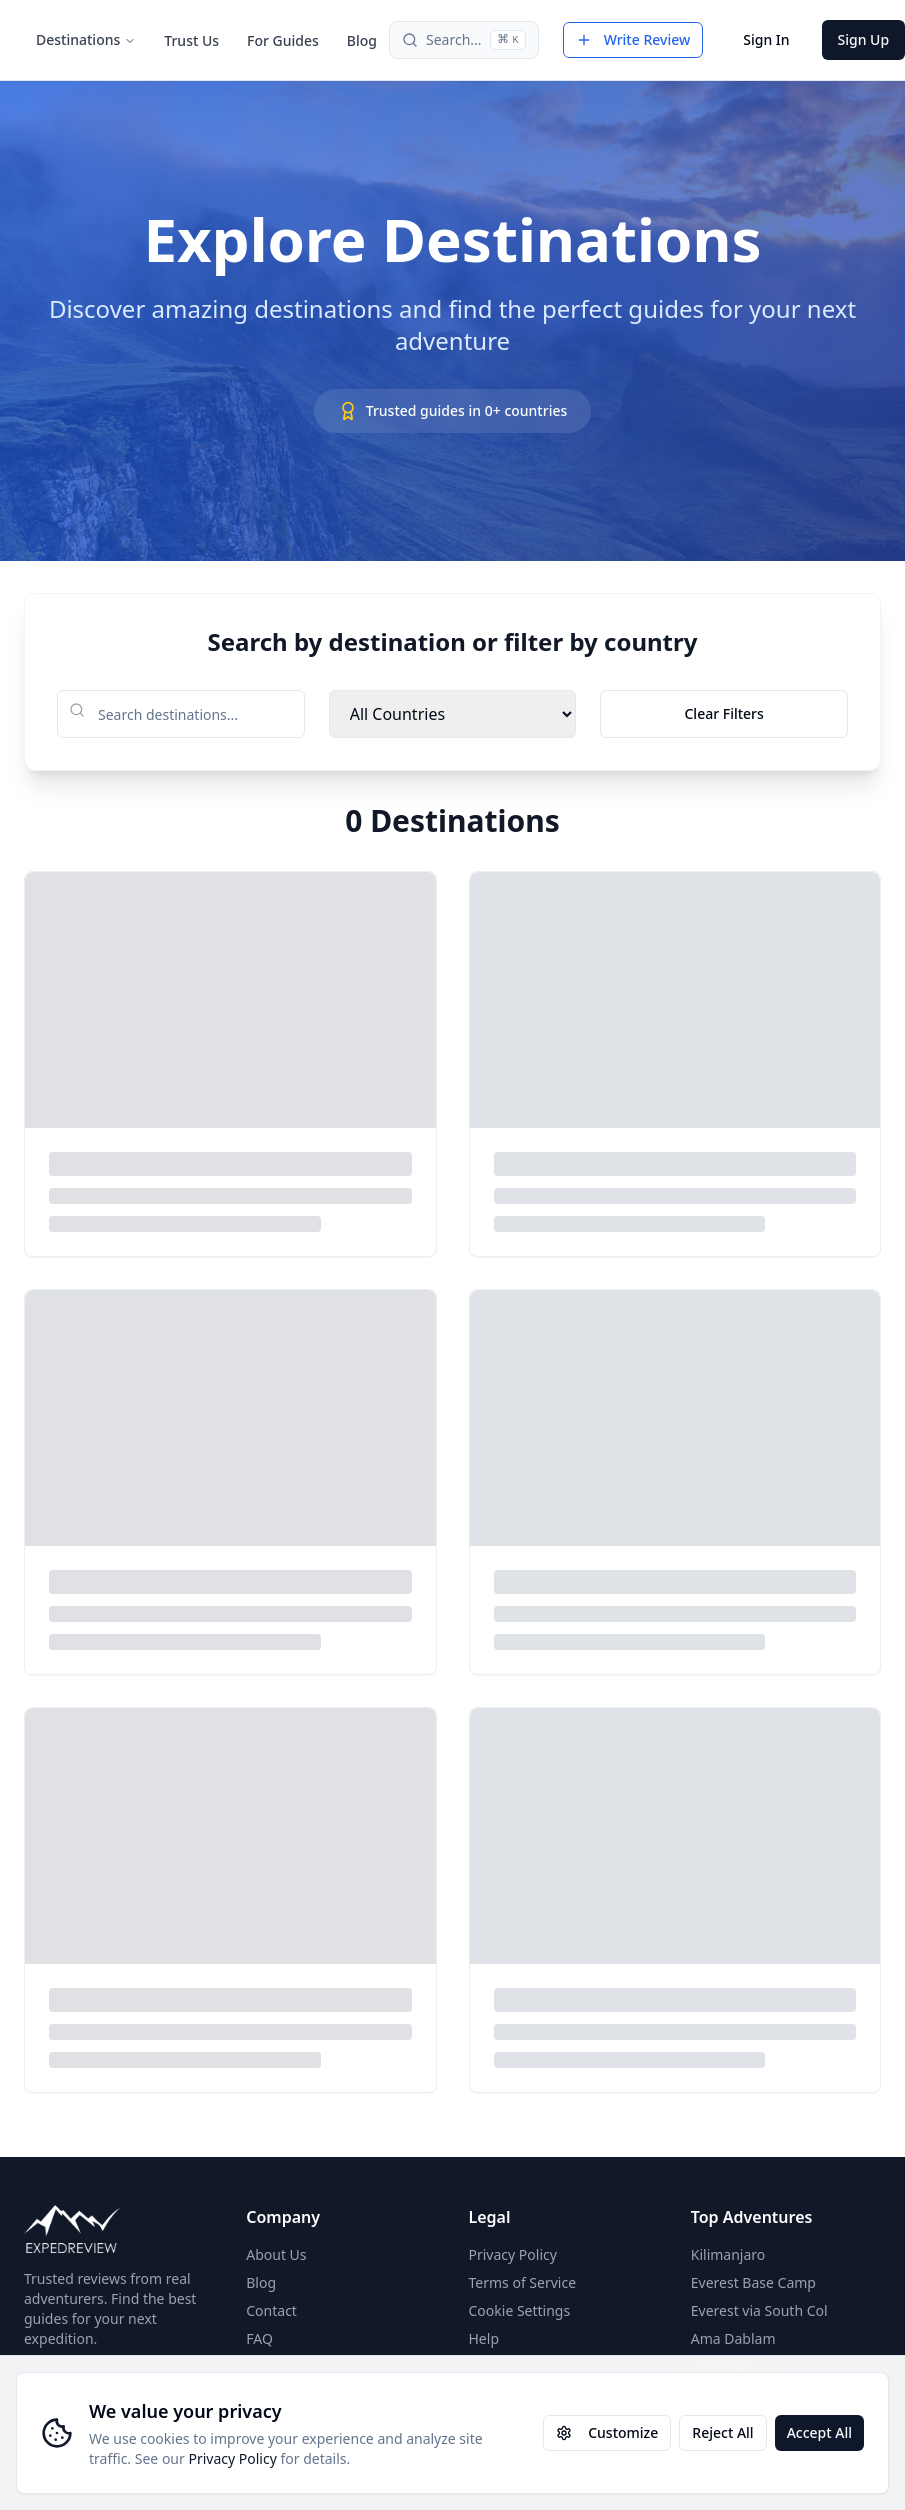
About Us (276, 2254)
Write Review (633, 39)
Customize (607, 2432)
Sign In (766, 39)
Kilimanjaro (728, 2254)
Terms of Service (523, 2282)
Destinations (86, 39)
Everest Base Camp (753, 2282)
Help (484, 2338)
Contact (271, 2310)
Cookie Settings (520, 2310)
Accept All (819, 2432)
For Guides (283, 40)
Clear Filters (723, 713)
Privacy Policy (232, 2458)
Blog (362, 40)
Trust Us (191, 40)
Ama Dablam (733, 2338)
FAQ (259, 2338)
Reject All (722, 2432)
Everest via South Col (759, 2310)
